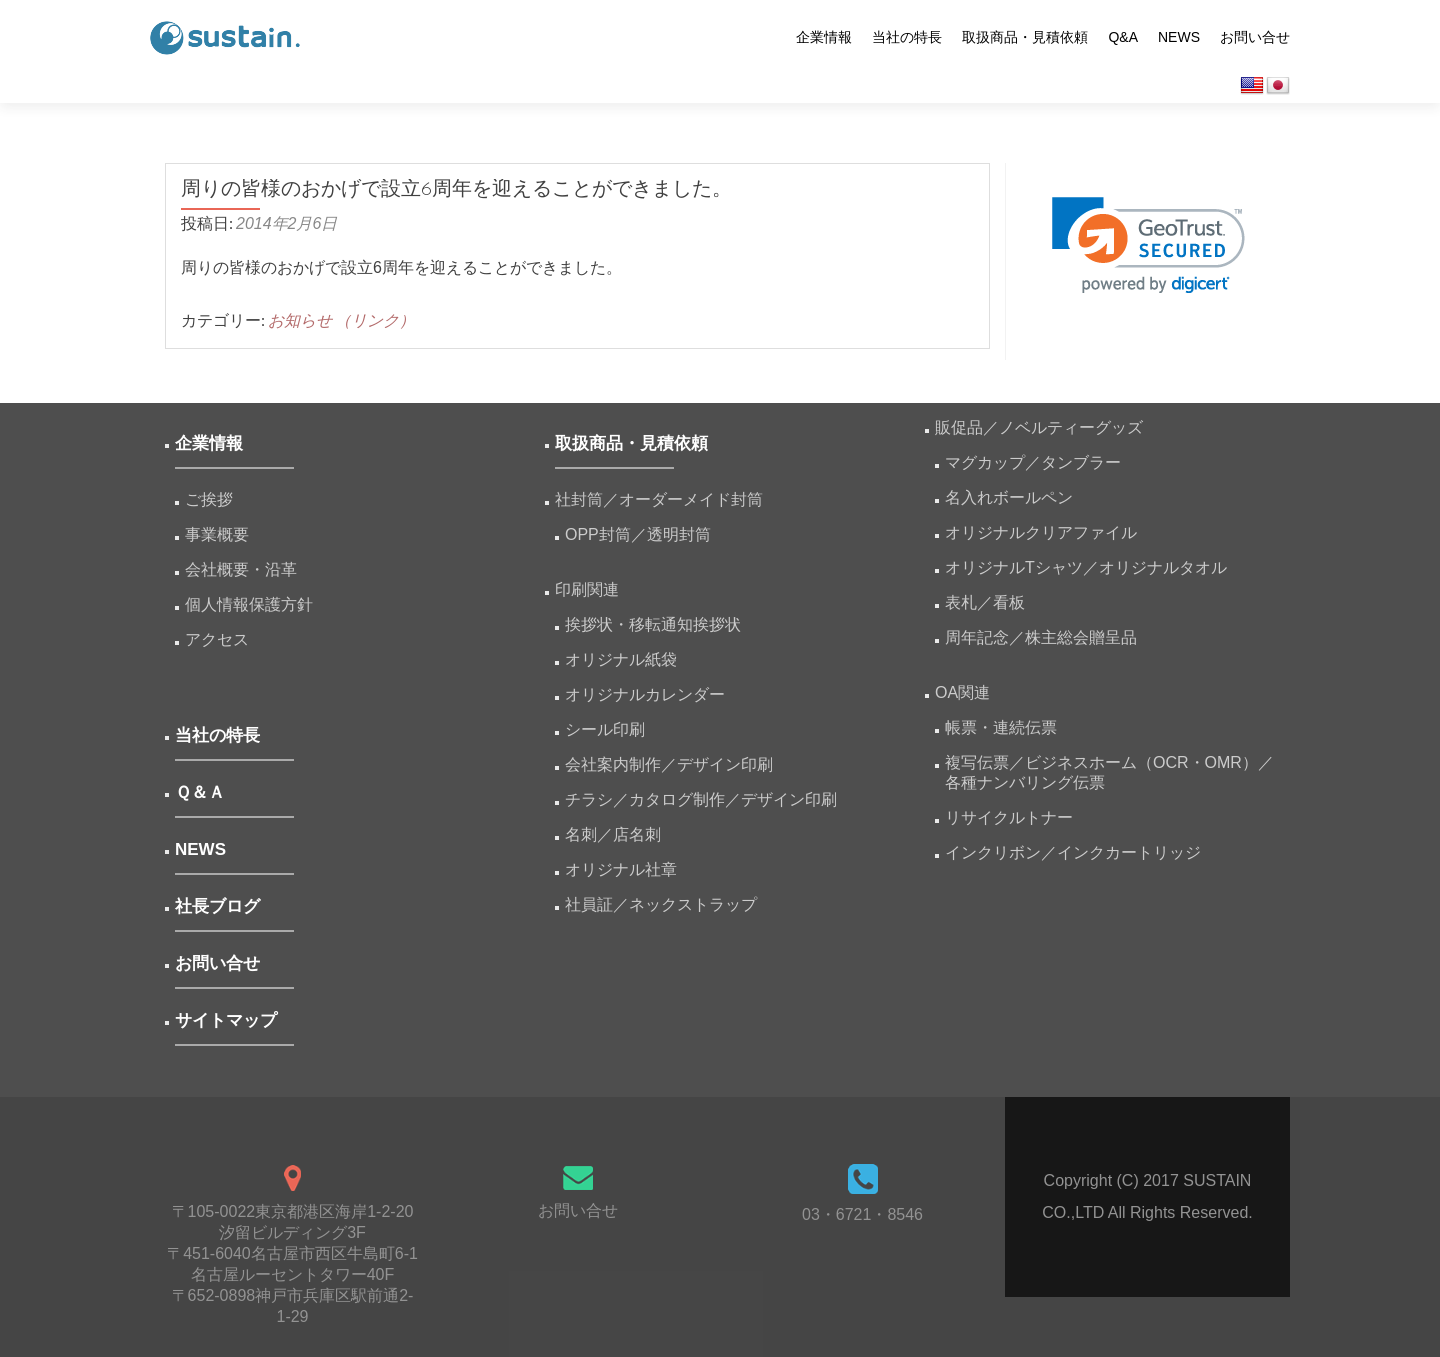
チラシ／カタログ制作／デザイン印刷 (701, 799)
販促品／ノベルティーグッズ (1039, 427)
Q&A (1123, 37)
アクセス (217, 639)
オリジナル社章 (621, 869)
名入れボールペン (1009, 497)
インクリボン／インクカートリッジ (1073, 852)
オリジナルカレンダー (645, 694)
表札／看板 (985, 602)
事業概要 (217, 534)
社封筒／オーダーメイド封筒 (659, 499)
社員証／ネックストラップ (661, 904)
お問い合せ (1255, 37)
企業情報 (824, 37)
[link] (1148, 245)
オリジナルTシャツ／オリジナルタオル (1086, 567)
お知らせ (300, 320)
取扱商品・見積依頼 (1025, 37)
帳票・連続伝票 (1009, 727)
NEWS (1179, 37)
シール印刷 (605, 729)
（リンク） (375, 320)
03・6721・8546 (862, 1214)
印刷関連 (587, 589)
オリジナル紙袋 (621, 659)
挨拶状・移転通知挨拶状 (653, 624)
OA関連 (962, 692)
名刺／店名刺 (613, 834)
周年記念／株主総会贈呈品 (1041, 637)
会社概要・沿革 (241, 569)
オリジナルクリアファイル (1041, 532)
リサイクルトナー (1009, 817)
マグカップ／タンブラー (1033, 462)
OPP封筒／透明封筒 (638, 534)
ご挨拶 (209, 499)
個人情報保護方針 (249, 604)
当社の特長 (907, 37)
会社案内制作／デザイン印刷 (669, 764)
